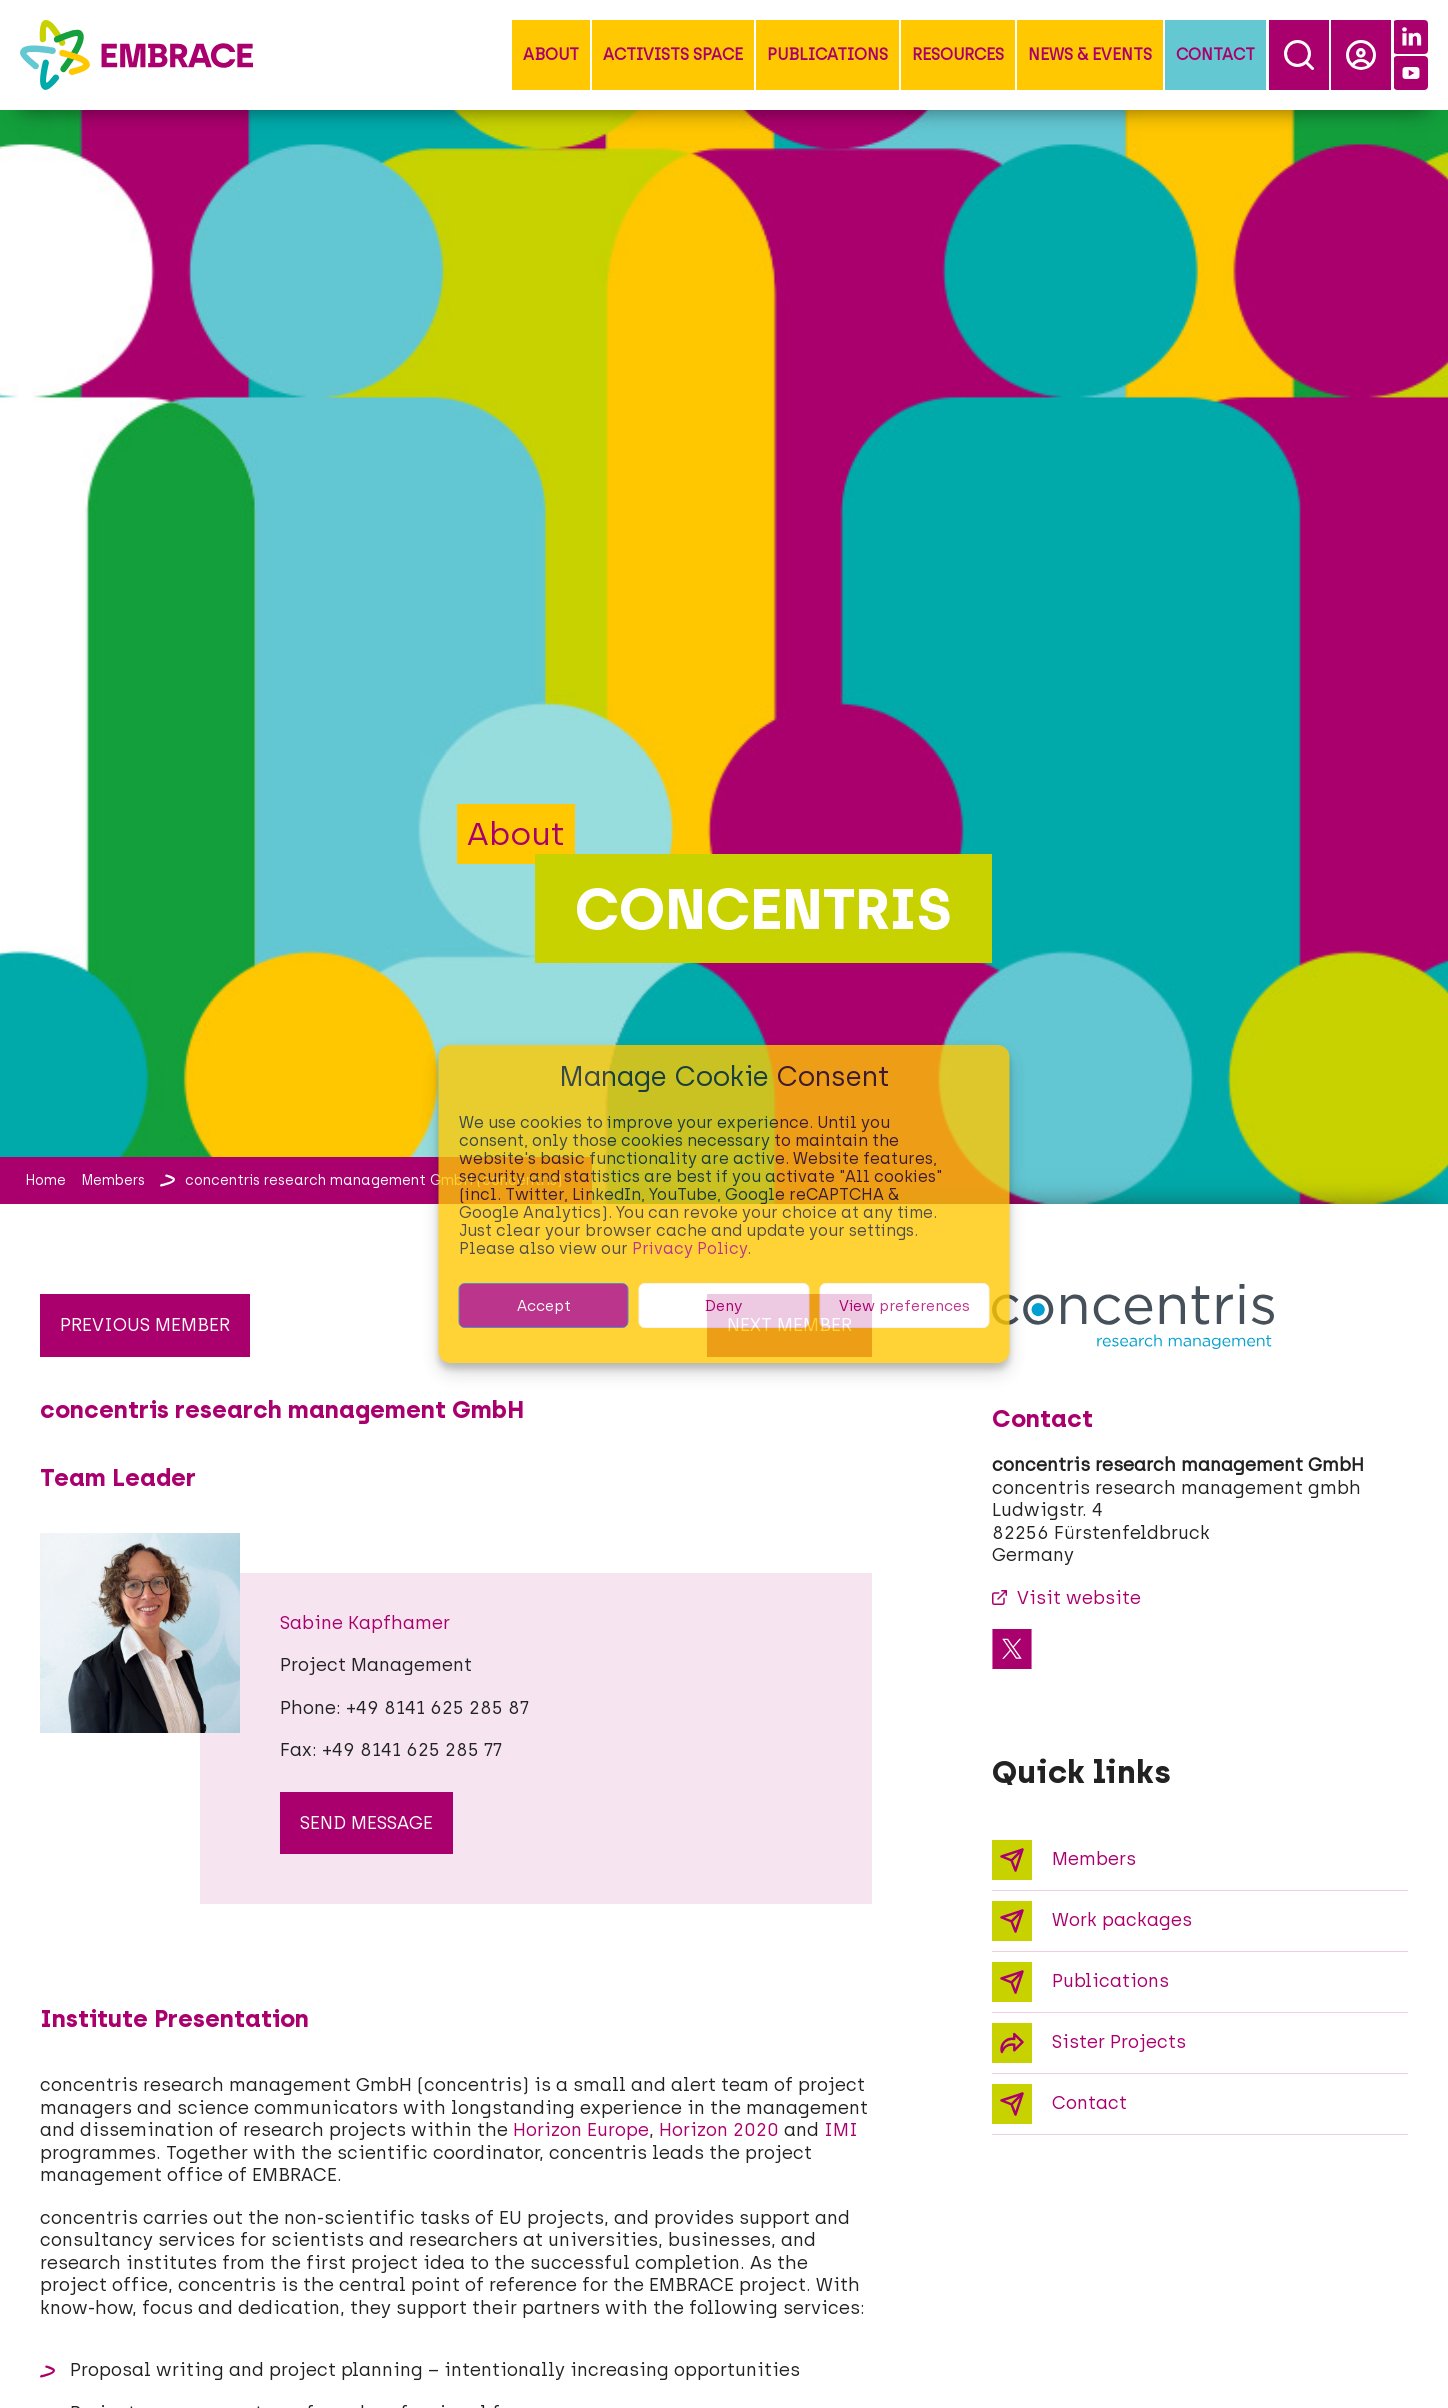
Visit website (1079, 1598)
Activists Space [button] (673, 54)
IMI (841, 2130)
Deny (723, 1306)
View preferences (904, 1306)
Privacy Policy (689, 1248)
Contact (1215, 54)
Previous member (145, 1325)
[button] (551, 55)
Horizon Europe (581, 2130)
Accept (544, 1306)
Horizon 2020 (719, 2130)
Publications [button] (827, 54)
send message (366, 1823)
